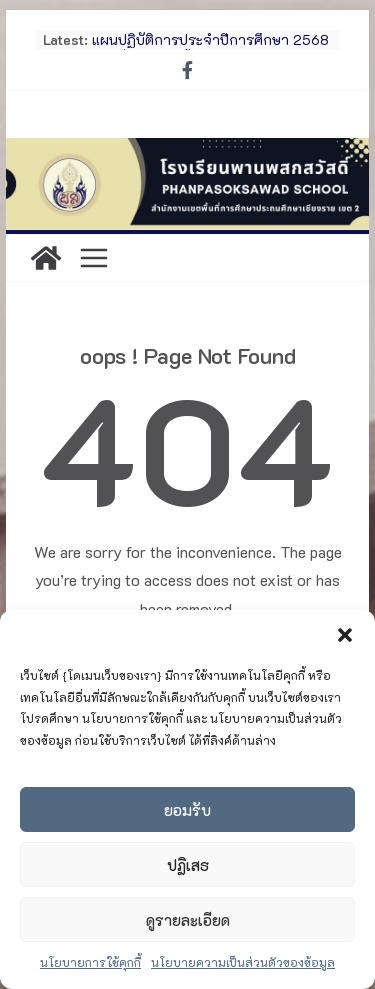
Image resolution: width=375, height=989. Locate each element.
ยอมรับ (187, 810)
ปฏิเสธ (188, 865)
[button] (345, 635)
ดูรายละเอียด (188, 920)
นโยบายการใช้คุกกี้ (90, 962)
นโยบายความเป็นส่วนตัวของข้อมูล (243, 962)
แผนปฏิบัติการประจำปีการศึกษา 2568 (210, 39)
